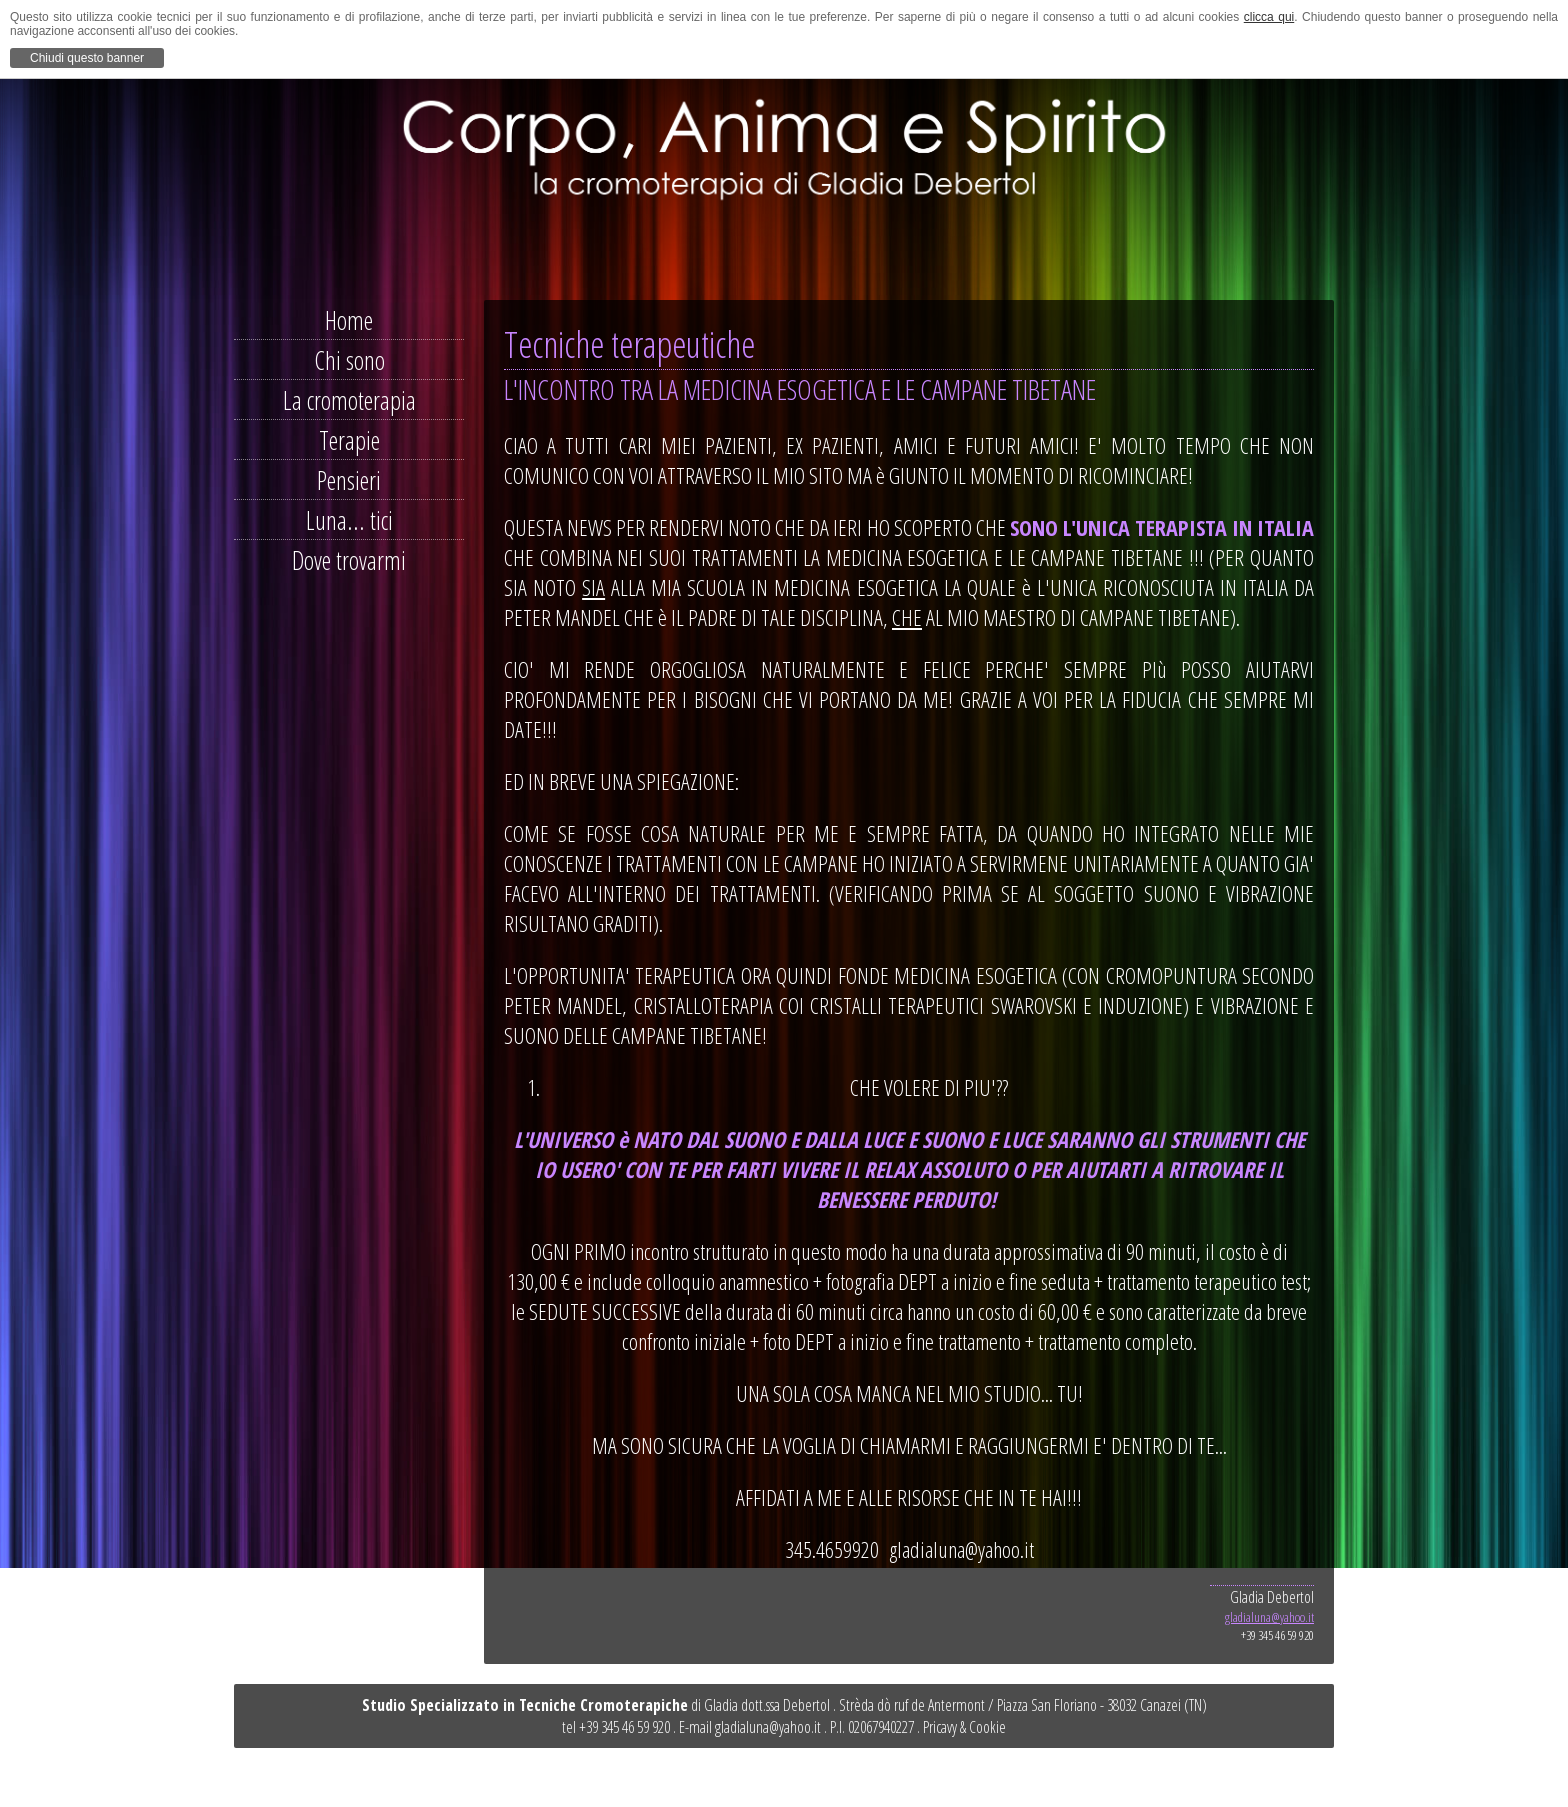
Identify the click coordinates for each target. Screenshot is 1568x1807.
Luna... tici (349, 520)
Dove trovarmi (349, 560)
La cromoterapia (349, 400)
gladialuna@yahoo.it (1269, 1617)
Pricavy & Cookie (964, 1727)
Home (349, 320)
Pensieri (349, 480)
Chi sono (349, 360)
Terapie (349, 440)
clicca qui (1269, 17)
